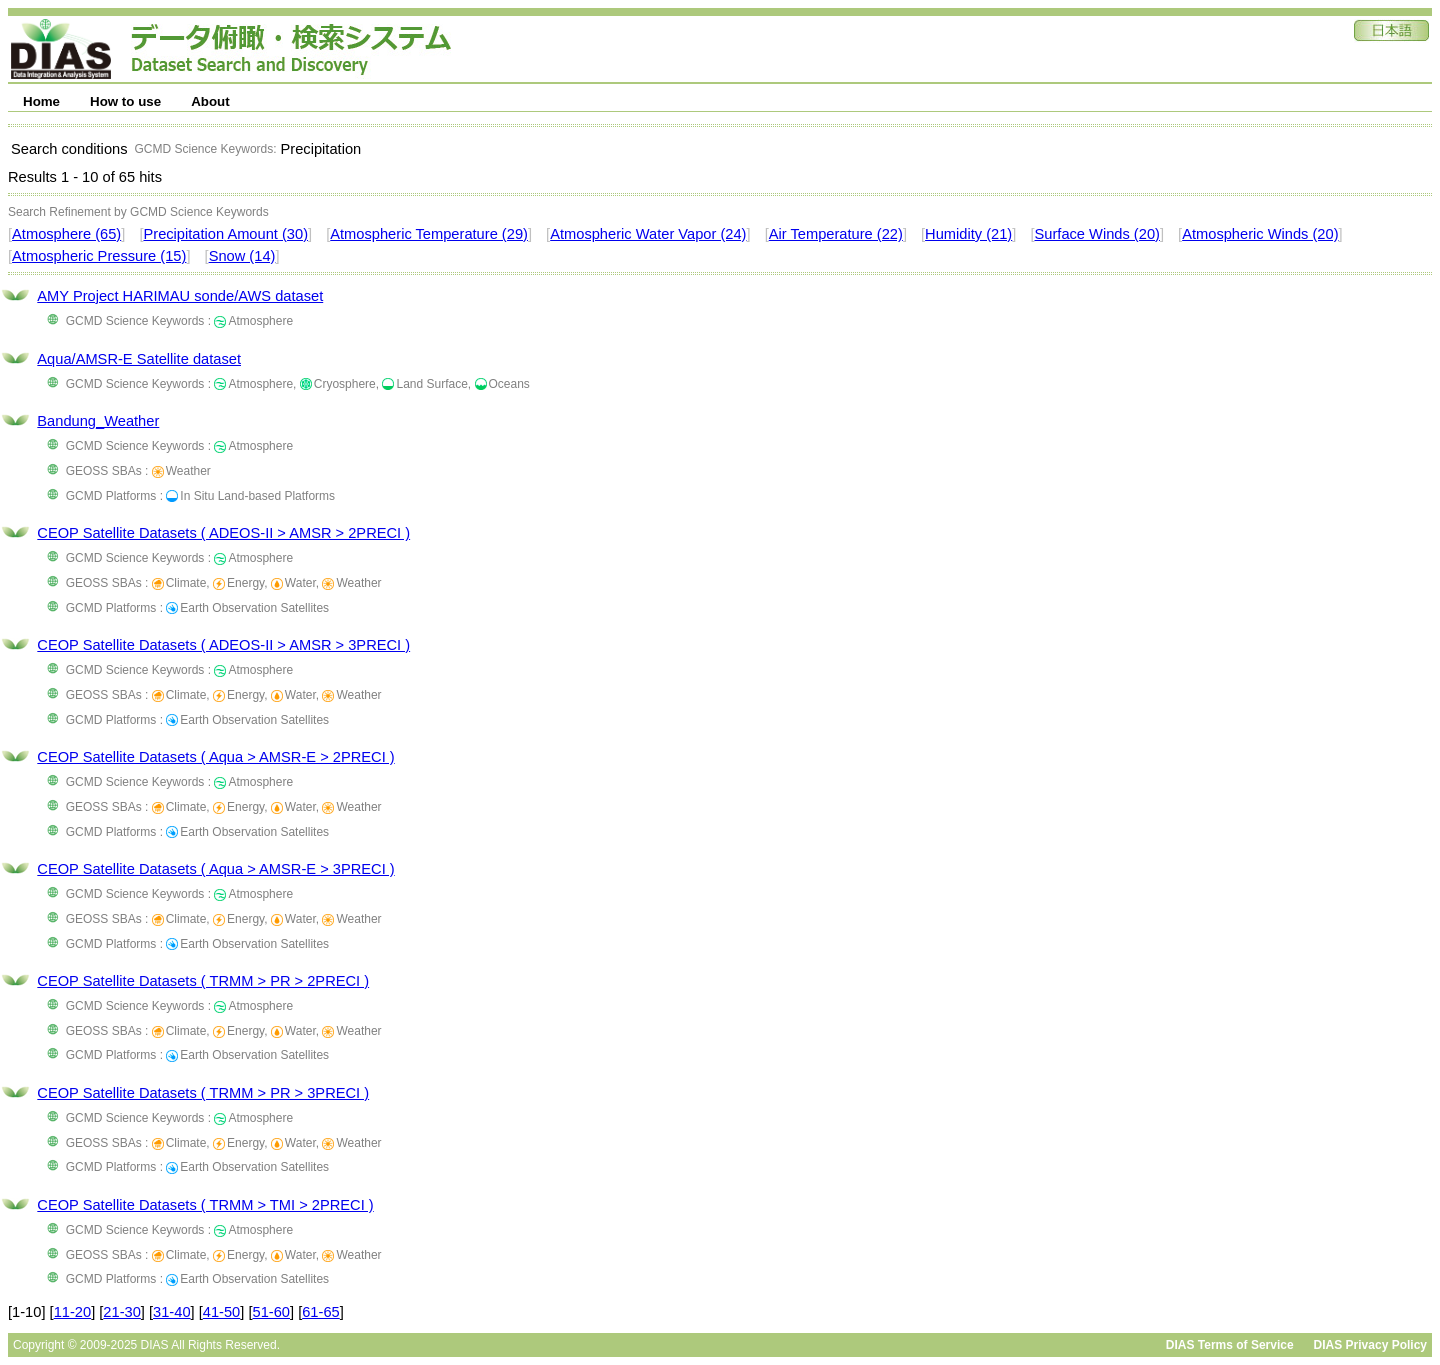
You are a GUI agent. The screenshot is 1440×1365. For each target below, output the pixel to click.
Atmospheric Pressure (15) (99, 256)
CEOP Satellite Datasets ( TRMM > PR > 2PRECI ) (203, 981)
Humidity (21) (968, 234)
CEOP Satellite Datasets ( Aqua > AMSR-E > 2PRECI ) (215, 757)
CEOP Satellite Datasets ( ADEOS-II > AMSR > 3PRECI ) (223, 645)
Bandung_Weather (98, 421)
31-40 (172, 1312)
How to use (125, 101)
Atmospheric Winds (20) (1260, 234)
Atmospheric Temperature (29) (429, 234)
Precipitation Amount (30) (225, 234)
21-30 (122, 1312)
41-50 (222, 1312)
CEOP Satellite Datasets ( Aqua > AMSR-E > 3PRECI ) (215, 869)
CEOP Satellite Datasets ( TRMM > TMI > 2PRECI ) (205, 1205)
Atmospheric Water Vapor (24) (648, 234)
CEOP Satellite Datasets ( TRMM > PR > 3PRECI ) (203, 1093)
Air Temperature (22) (836, 234)
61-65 (321, 1312)
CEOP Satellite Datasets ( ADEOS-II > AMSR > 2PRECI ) (223, 533)
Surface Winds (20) (1097, 234)
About (210, 101)
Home (41, 101)
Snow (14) (242, 256)
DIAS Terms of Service (1230, 1345)
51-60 (272, 1312)
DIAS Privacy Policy (1370, 1345)
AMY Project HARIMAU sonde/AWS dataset (180, 296)
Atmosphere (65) (66, 234)
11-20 (73, 1312)
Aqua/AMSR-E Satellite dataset (139, 359)
